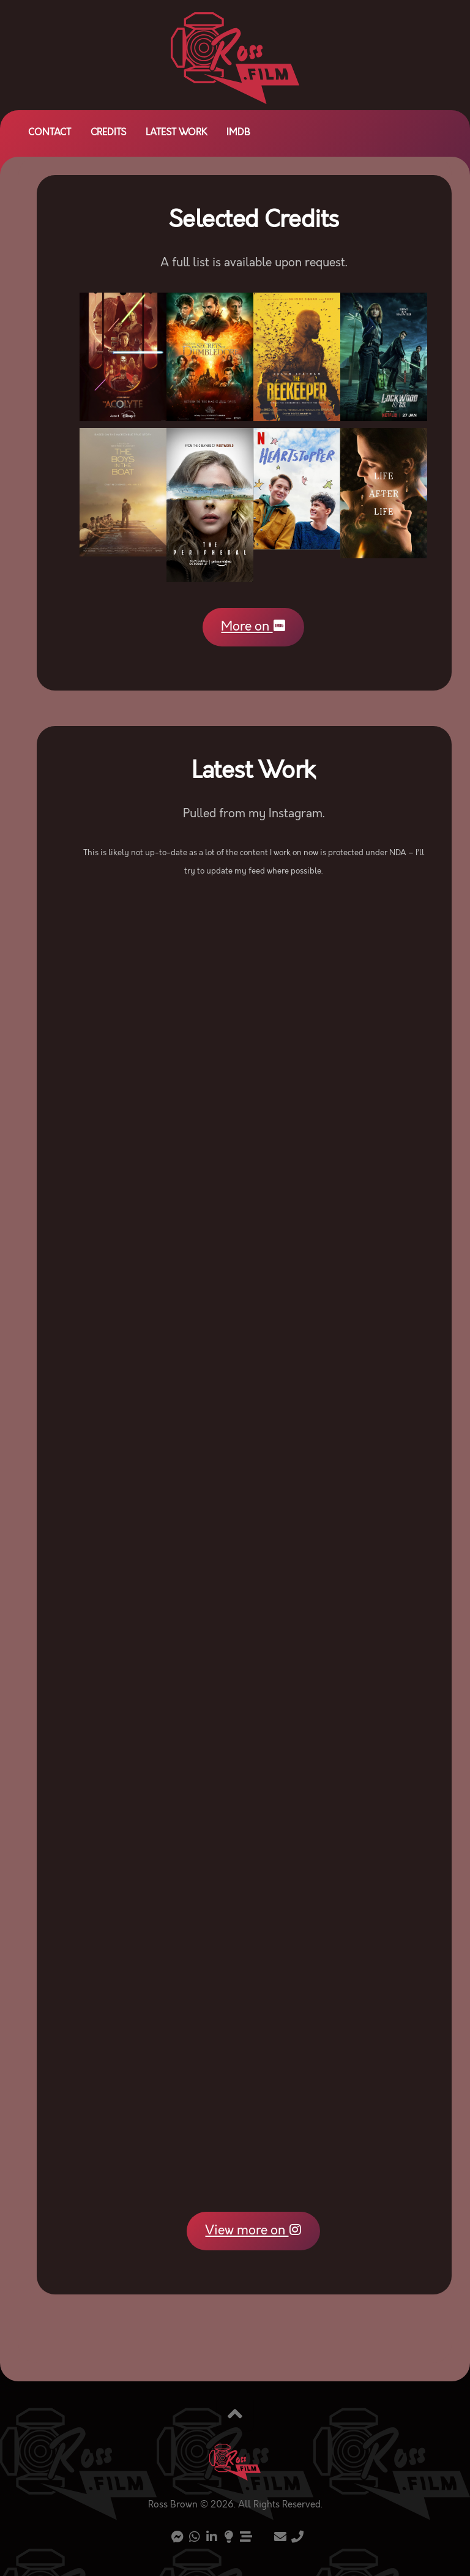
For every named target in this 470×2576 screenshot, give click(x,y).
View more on (253, 2231)
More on (253, 627)
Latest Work (176, 132)
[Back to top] (235, 2416)
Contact (49, 132)
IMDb (238, 132)
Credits (108, 132)
